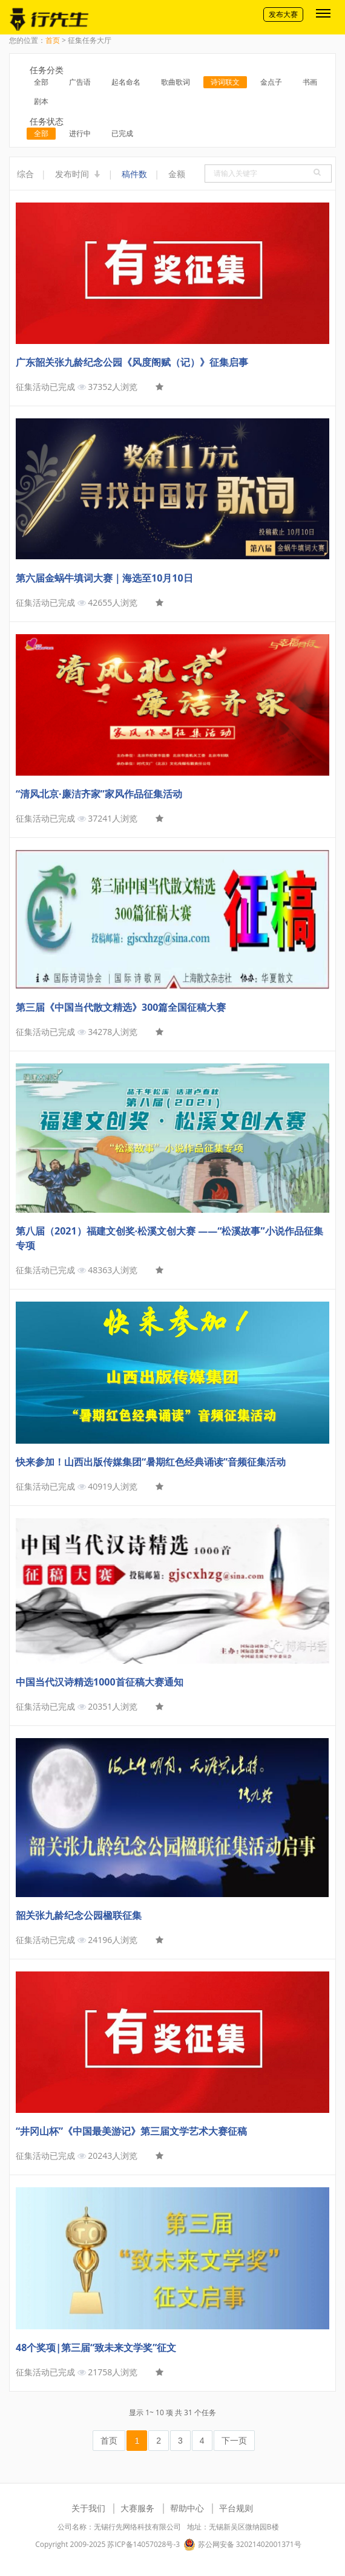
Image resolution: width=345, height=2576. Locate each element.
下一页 (234, 2440)
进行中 (80, 133)
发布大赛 (283, 14)
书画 (310, 82)
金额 (176, 174)
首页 (52, 40)
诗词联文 (225, 82)
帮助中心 (187, 2508)
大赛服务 (137, 2508)
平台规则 (236, 2508)
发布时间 (78, 174)
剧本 (41, 101)
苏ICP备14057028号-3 (143, 2544)
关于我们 (88, 2508)
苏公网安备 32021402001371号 (242, 2545)
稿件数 (134, 174)
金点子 (271, 82)
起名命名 (125, 82)
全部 (41, 82)
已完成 (122, 133)
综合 (25, 174)
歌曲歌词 (175, 82)
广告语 (80, 82)
